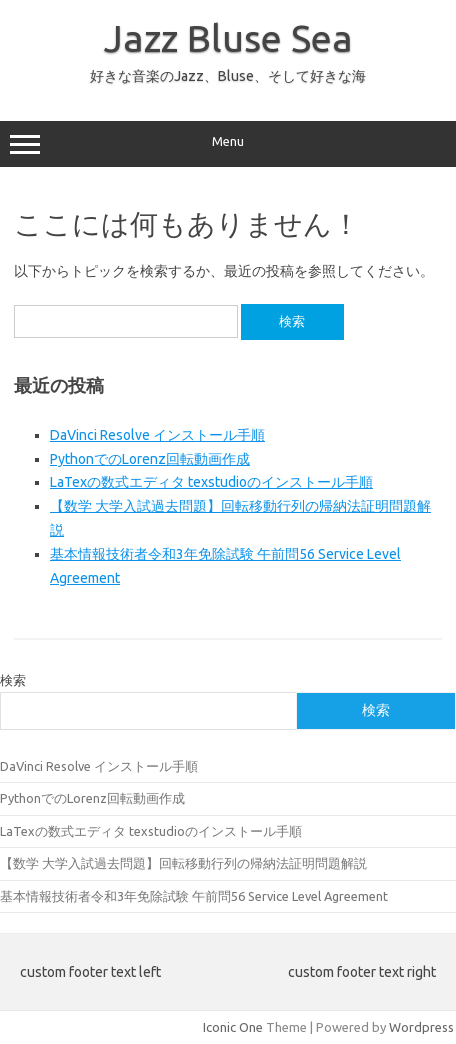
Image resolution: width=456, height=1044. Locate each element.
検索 (13, 680)
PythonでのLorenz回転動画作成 (150, 459)
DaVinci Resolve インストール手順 (157, 435)
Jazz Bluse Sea (228, 38)
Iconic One (233, 1027)
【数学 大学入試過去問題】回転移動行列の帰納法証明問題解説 (183, 863)
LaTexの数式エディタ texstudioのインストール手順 (211, 482)
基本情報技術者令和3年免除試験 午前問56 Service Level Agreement (194, 896)
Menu (228, 144)
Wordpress (421, 1027)
